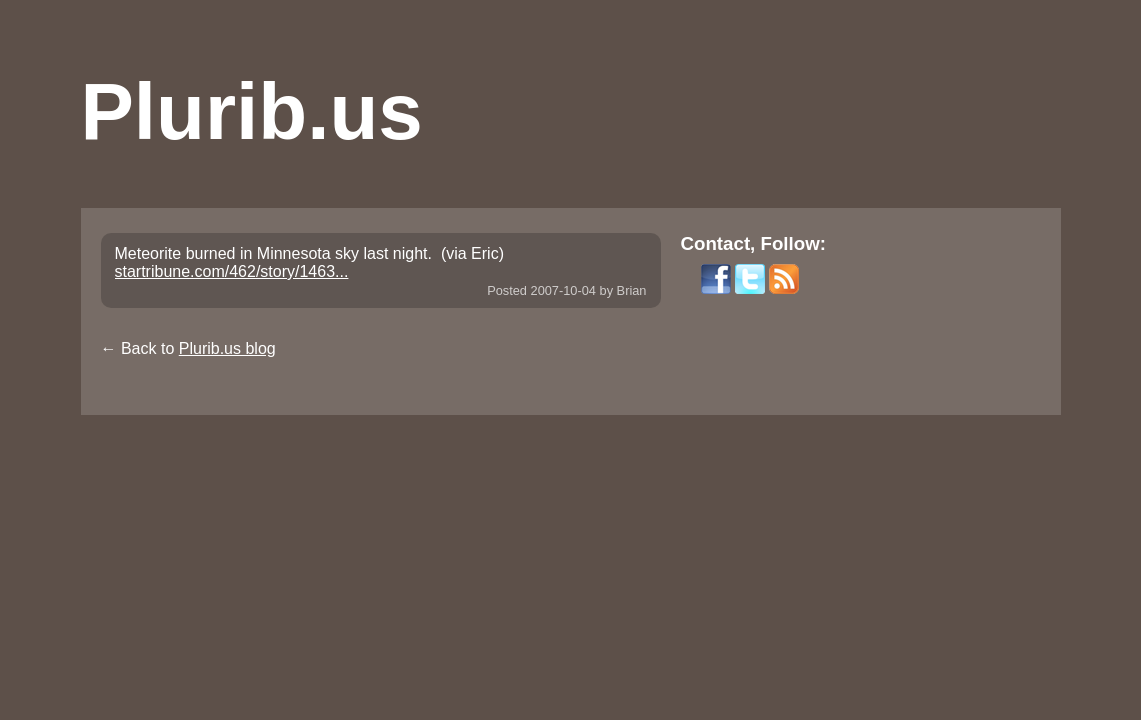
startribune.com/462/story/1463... (232, 271)
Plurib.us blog (227, 348)
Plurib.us (252, 111)
